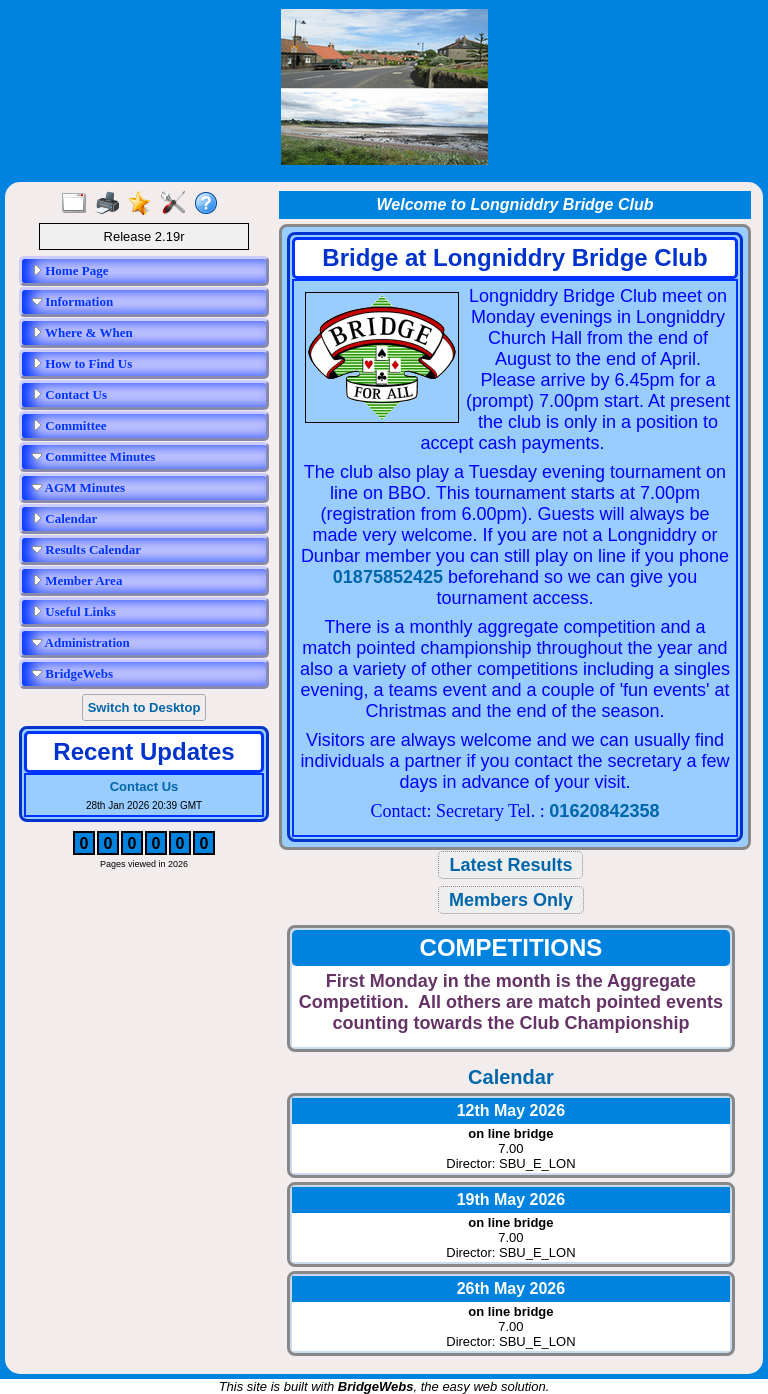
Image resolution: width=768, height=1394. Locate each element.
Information (72, 301)
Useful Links (74, 611)
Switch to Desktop (144, 707)
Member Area (77, 580)
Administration (81, 642)
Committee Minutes (93, 456)
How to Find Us (82, 363)
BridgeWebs (72, 673)
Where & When (82, 332)
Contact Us (69, 394)
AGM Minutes (78, 487)
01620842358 (604, 811)
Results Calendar (86, 549)
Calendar (64, 518)
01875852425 (388, 577)
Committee (69, 425)
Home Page (70, 270)
